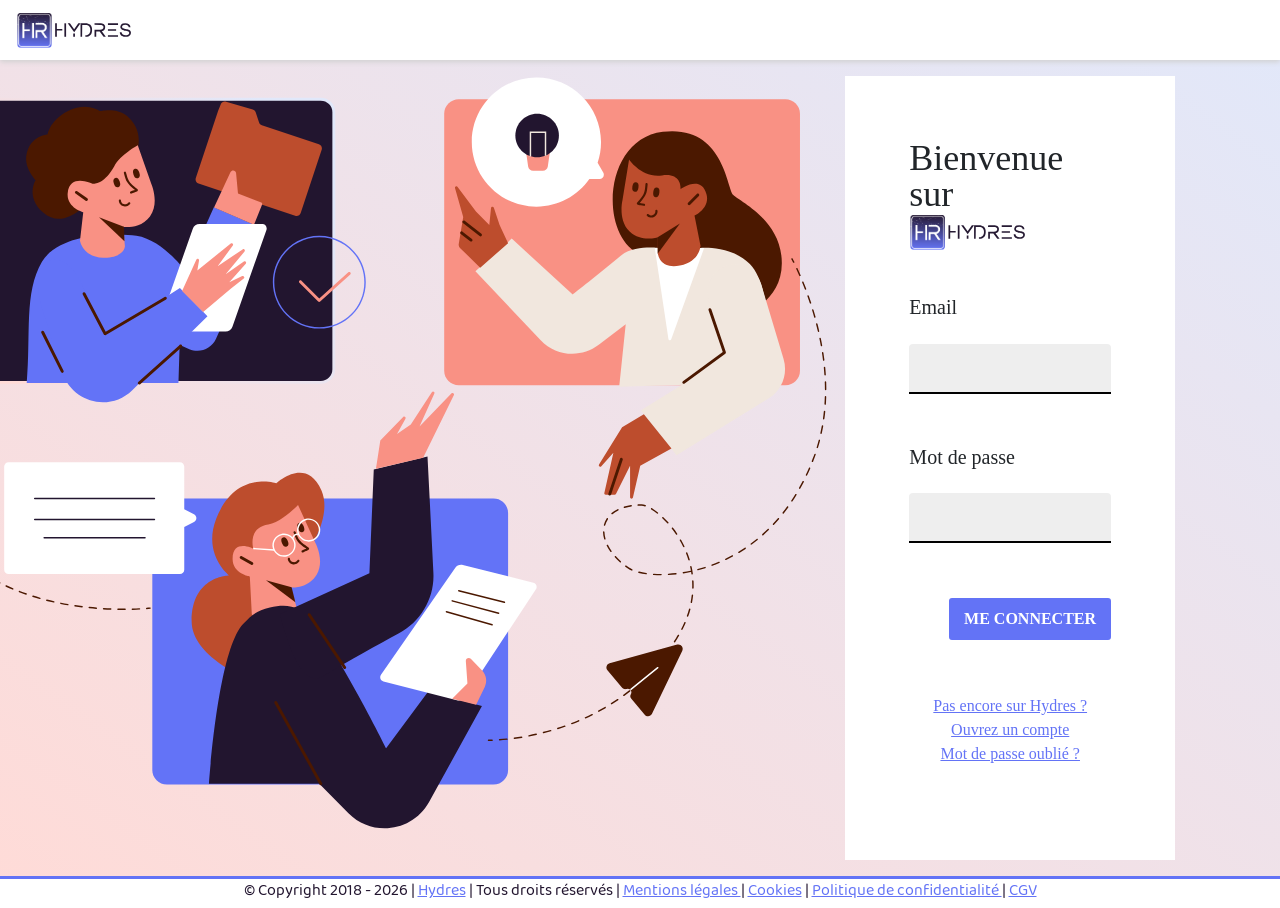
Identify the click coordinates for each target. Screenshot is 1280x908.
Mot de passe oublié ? (1010, 753)
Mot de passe (962, 457)
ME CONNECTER (1030, 618)
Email (933, 307)
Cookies (775, 890)
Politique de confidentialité (907, 890)
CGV (1023, 890)
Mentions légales (682, 890)
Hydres (442, 890)
